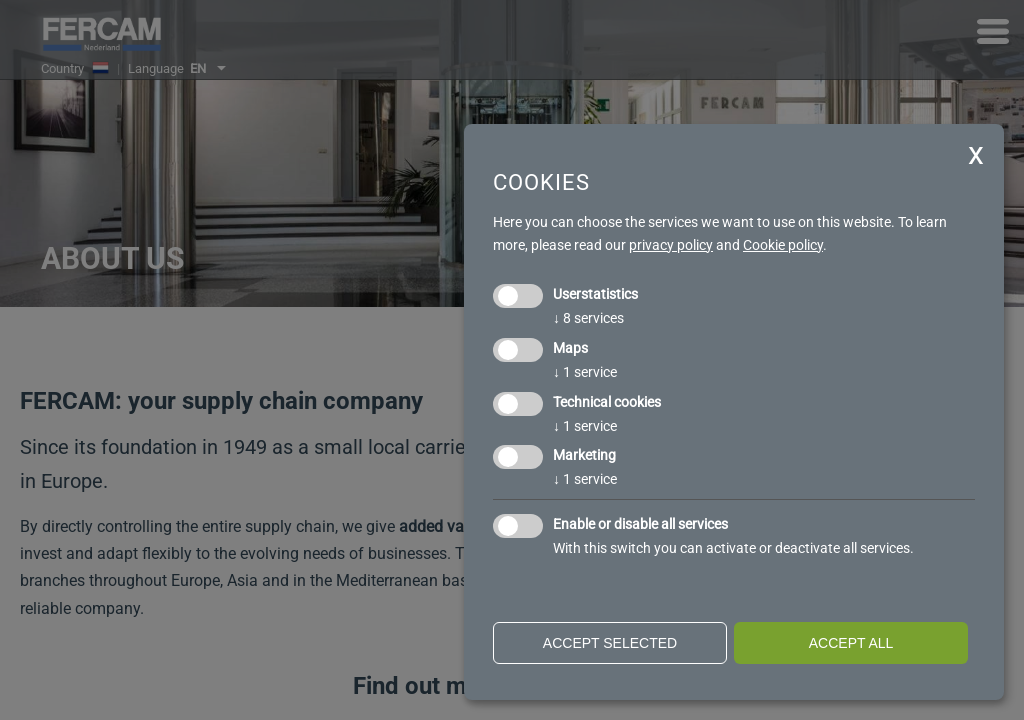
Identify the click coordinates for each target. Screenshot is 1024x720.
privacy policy (671, 245)
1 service (585, 372)
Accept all (851, 643)
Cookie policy (783, 245)
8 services (588, 318)
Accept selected (610, 643)
